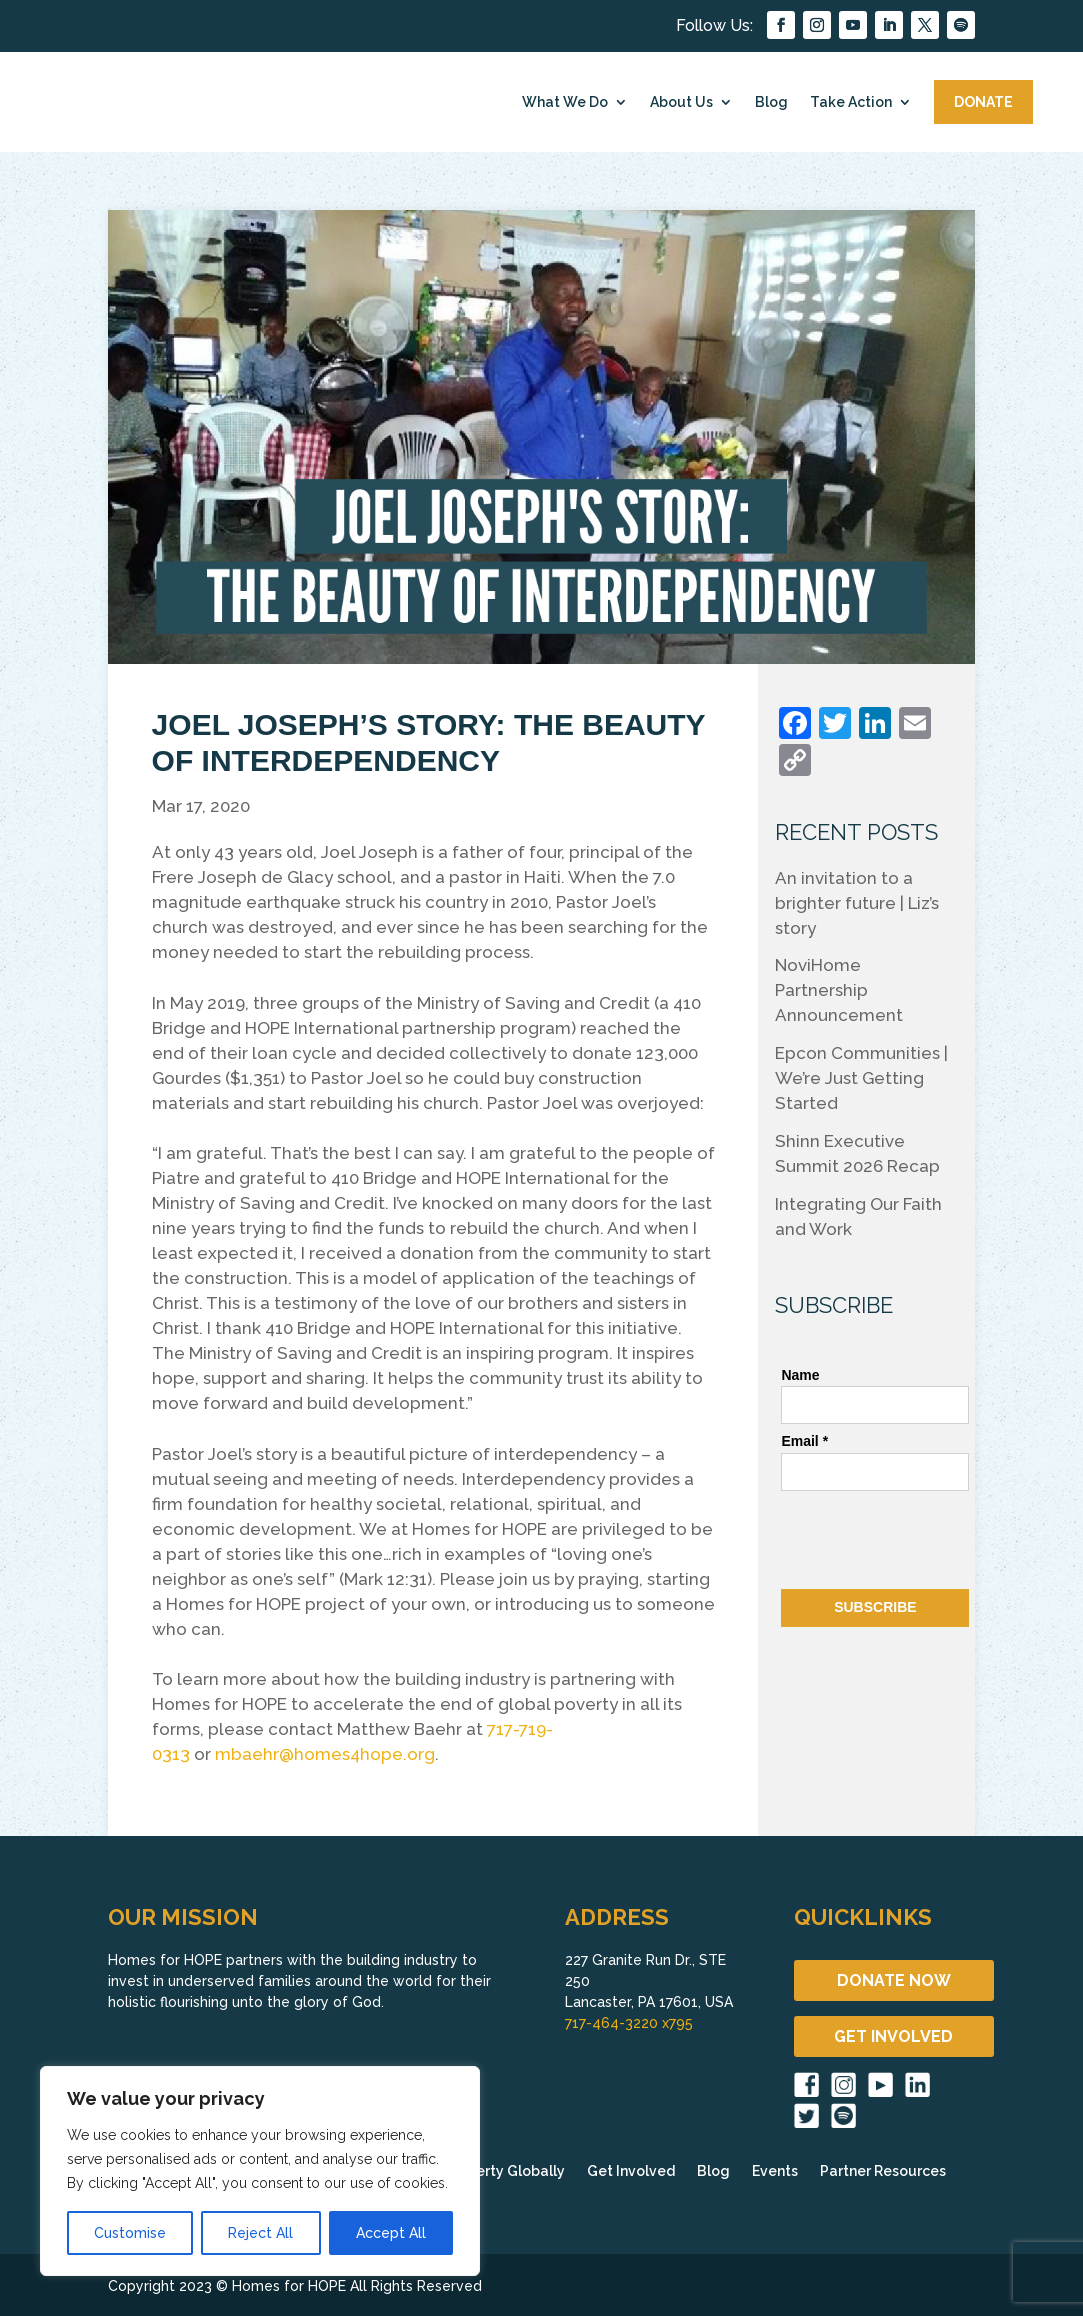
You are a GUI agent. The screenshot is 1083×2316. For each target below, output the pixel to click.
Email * (804, 1441)
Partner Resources (883, 2171)
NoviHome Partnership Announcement (839, 990)
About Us (681, 102)
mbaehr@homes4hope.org (325, 1754)
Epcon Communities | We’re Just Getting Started (861, 1078)
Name (800, 1375)
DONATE (983, 102)
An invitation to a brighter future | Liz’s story (857, 903)
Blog (771, 102)
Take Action (851, 102)
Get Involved (631, 2171)
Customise (130, 2233)
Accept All (391, 2233)
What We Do (565, 102)
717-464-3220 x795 (629, 2023)
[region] (260, 2171)
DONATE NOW (894, 1980)
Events (775, 2171)
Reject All (260, 2233)
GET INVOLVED (893, 2036)
